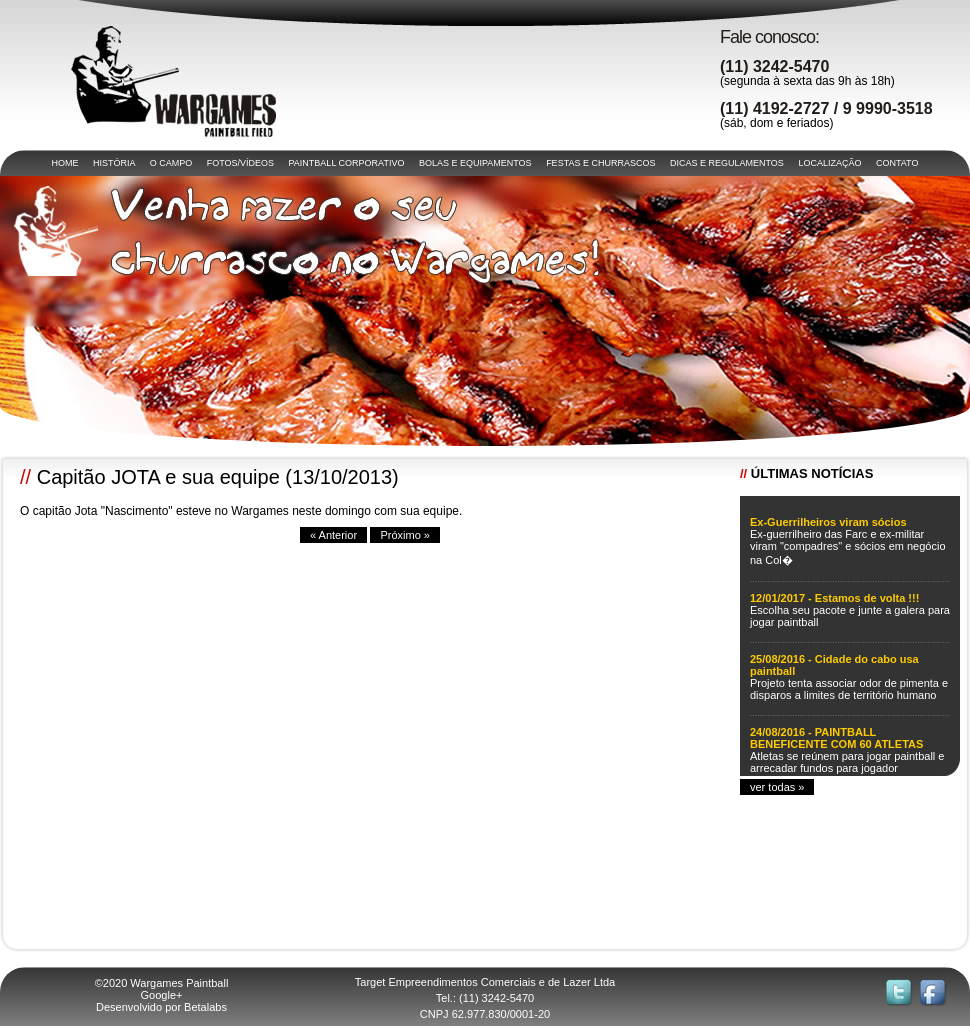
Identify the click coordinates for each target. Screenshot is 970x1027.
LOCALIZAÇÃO (829, 163)
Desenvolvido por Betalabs (161, 1007)
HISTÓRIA (114, 163)
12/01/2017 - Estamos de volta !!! (834, 598)
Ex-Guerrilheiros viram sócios (828, 522)
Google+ (162, 995)
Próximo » (405, 535)
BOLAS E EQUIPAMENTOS (475, 163)
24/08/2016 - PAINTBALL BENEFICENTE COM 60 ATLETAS (836, 738)
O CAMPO (171, 163)
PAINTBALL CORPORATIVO (347, 163)
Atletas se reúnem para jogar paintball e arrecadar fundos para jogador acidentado (847, 768)
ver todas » (777, 787)
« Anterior (333, 535)
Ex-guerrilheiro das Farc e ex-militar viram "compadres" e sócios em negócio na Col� (848, 547)
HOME (65, 163)
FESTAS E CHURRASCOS (600, 163)
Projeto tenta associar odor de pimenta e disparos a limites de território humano (849, 689)
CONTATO (897, 163)
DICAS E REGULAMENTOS (727, 163)
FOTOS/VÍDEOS (240, 163)
